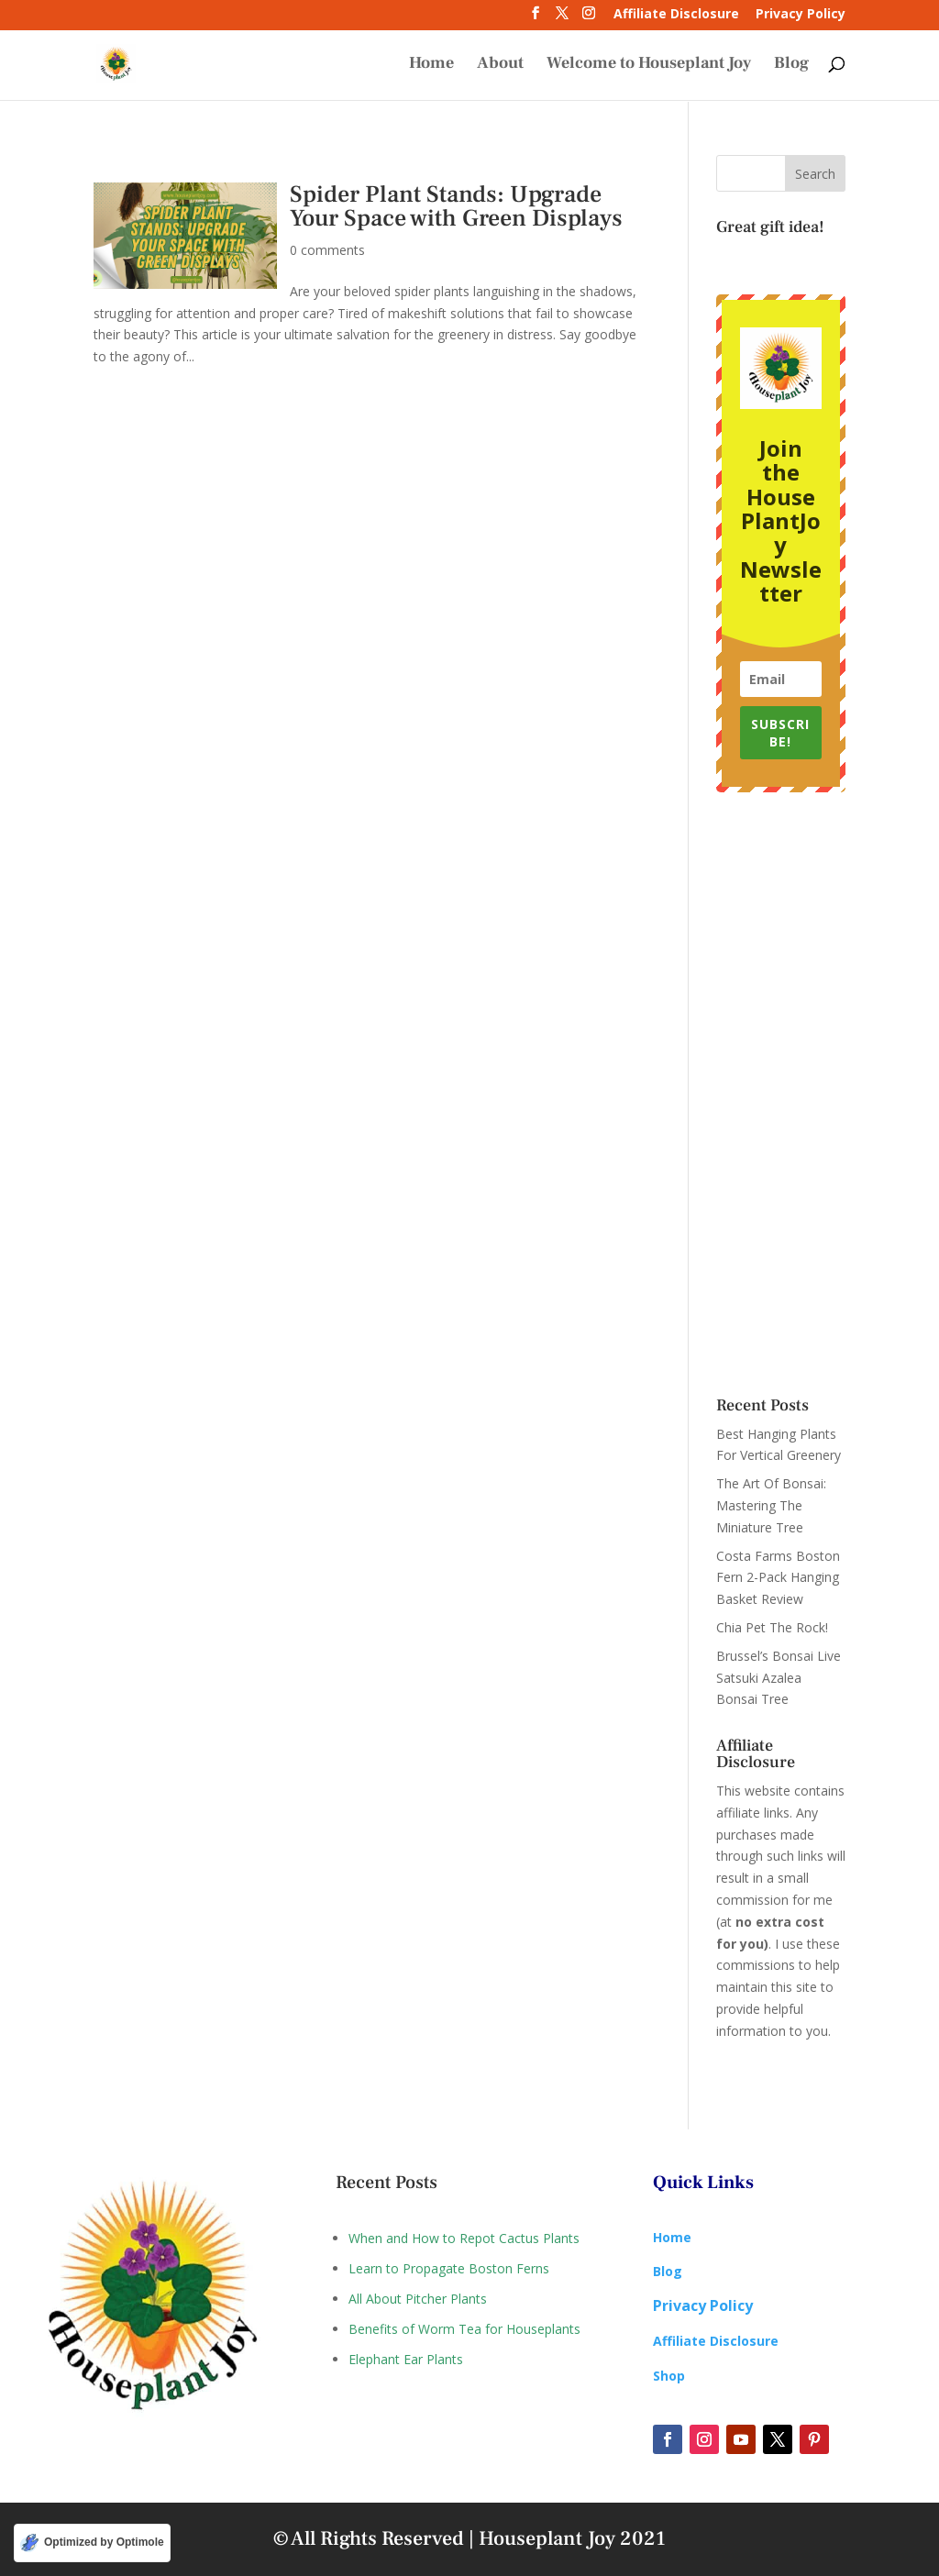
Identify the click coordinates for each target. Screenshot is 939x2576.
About (500, 66)
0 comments (327, 250)
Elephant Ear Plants (405, 2359)
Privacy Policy (800, 15)
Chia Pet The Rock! (772, 1627)
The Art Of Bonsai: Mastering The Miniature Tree (771, 1505)
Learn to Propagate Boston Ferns (448, 2268)
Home (431, 66)
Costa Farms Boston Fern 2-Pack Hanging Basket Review (778, 1578)
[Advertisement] (780, 1095)
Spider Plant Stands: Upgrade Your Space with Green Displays (456, 206)
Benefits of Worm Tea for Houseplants (464, 2329)
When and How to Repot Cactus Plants (464, 2238)
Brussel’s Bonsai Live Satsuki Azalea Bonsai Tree (778, 1677)
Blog (791, 66)
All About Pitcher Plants (417, 2298)
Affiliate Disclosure (676, 15)
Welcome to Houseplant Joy (649, 66)
